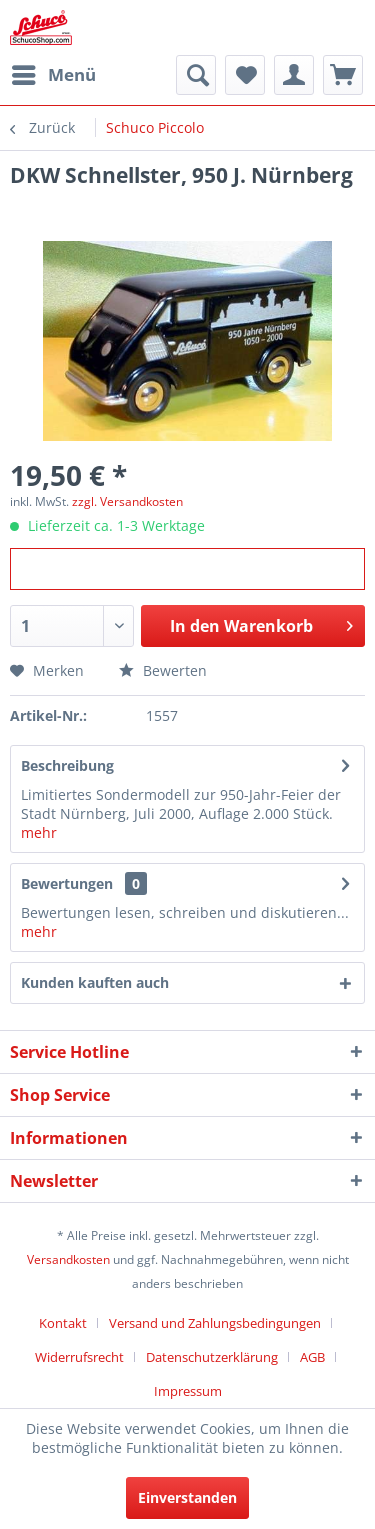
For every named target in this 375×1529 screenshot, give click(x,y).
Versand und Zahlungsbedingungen (215, 1323)
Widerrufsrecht (79, 1357)
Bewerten (163, 670)
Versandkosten (68, 1259)
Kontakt (63, 1323)
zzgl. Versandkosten (127, 501)
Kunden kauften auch (95, 982)
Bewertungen (67, 883)
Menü (54, 72)
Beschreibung (67, 765)
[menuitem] (53, 75)
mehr (39, 832)
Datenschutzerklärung (212, 1357)
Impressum (188, 1391)
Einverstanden (187, 1497)
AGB (312, 1357)
